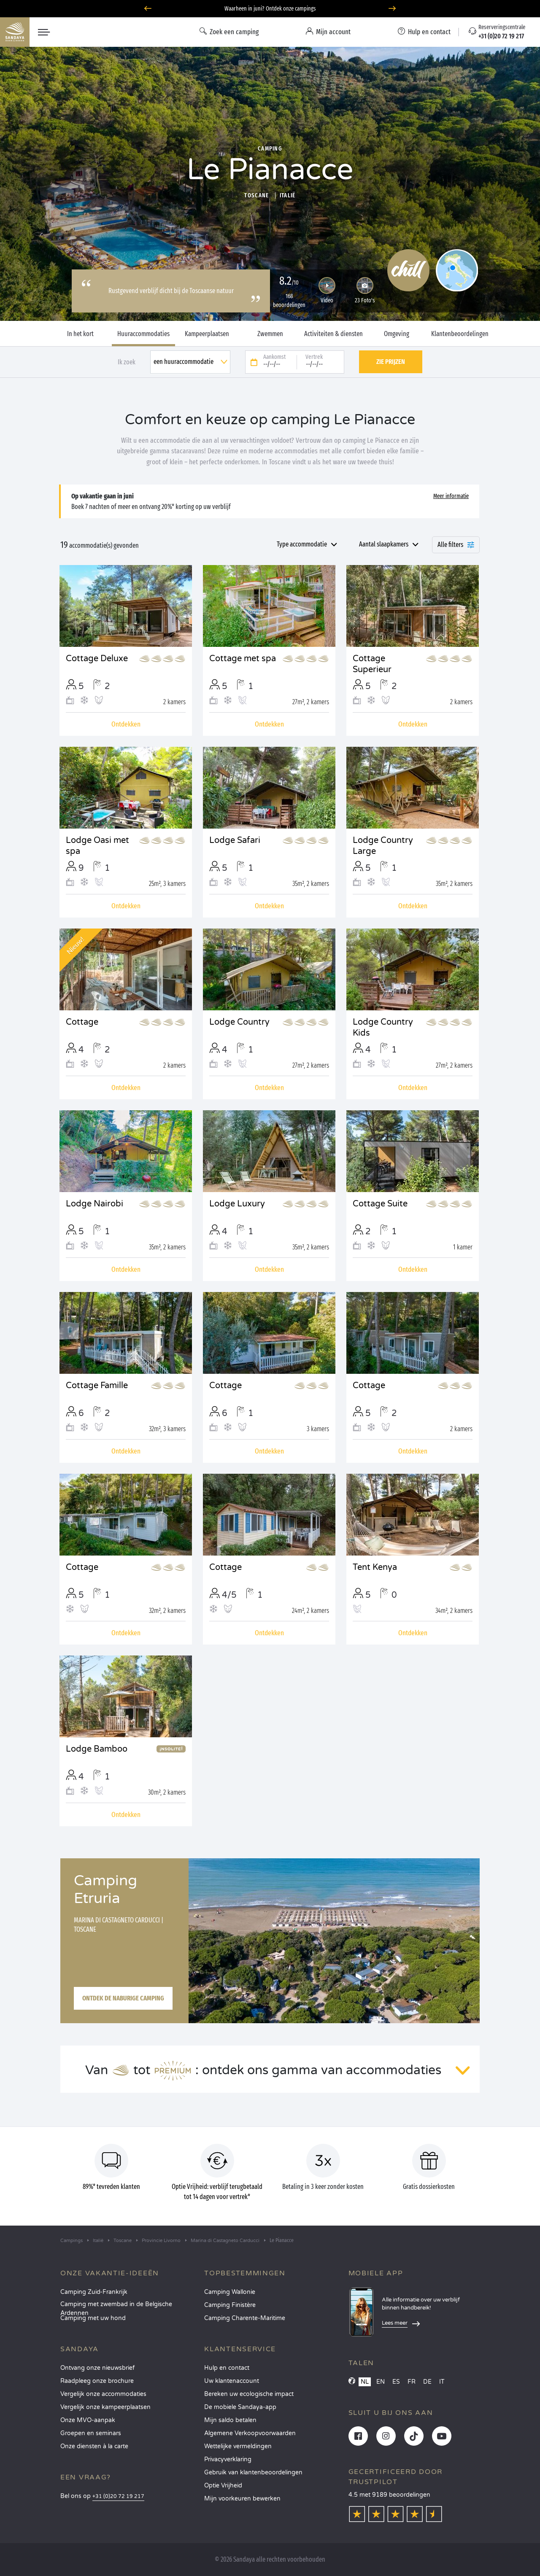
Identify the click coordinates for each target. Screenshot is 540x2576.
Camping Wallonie (229, 2292)
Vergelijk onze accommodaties (103, 2394)
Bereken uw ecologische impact (249, 2394)
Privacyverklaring (227, 2459)
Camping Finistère (230, 2305)
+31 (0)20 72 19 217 (118, 2496)
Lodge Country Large (383, 845)
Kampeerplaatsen (207, 334)
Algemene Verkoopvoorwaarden (250, 2433)
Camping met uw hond (93, 2318)
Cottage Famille (97, 1386)
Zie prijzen (390, 362)
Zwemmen (270, 334)
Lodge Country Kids (383, 1027)
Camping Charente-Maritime (244, 2318)
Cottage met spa (242, 659)
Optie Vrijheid (223, 2485)
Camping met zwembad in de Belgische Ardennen (116, 2307)
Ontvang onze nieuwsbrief (97, 2367)
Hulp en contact (226, 2367)
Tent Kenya (375, 1567)
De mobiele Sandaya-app (240, 2407)
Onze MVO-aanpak (87, 2420)
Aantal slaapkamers (383, 544)
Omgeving (396, 334)
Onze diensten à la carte (94, 2446)
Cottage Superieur (372, 664)
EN (380, 2381)
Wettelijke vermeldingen (238, 2446)
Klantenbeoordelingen (460, 334)
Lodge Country (239, 1022)
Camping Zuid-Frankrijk (93, 2292)
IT (442, 2381)
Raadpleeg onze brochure (97, 2381)
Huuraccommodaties (143, 334)
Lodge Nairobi (94, 1204)
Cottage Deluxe (97, 659)
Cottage (82, 1022)
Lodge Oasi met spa (97, 845)
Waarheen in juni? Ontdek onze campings (270, 8)
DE (427, 2381)
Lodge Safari (234, 840)
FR (412, 2381)
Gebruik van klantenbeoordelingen (253, 2472)
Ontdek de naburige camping (123, 1998)
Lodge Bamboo (96, 1749)
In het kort (80, 334)
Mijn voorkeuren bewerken (242, 2498)
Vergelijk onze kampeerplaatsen (105, 2407)
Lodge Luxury (237, 1204)
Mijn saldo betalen (230, 2420)
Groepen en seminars (90, 2433)
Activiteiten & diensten (333, 334)
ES (396, 2381)
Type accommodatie (302, 544)
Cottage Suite (380, 1204)
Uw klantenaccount (231, 2381)
